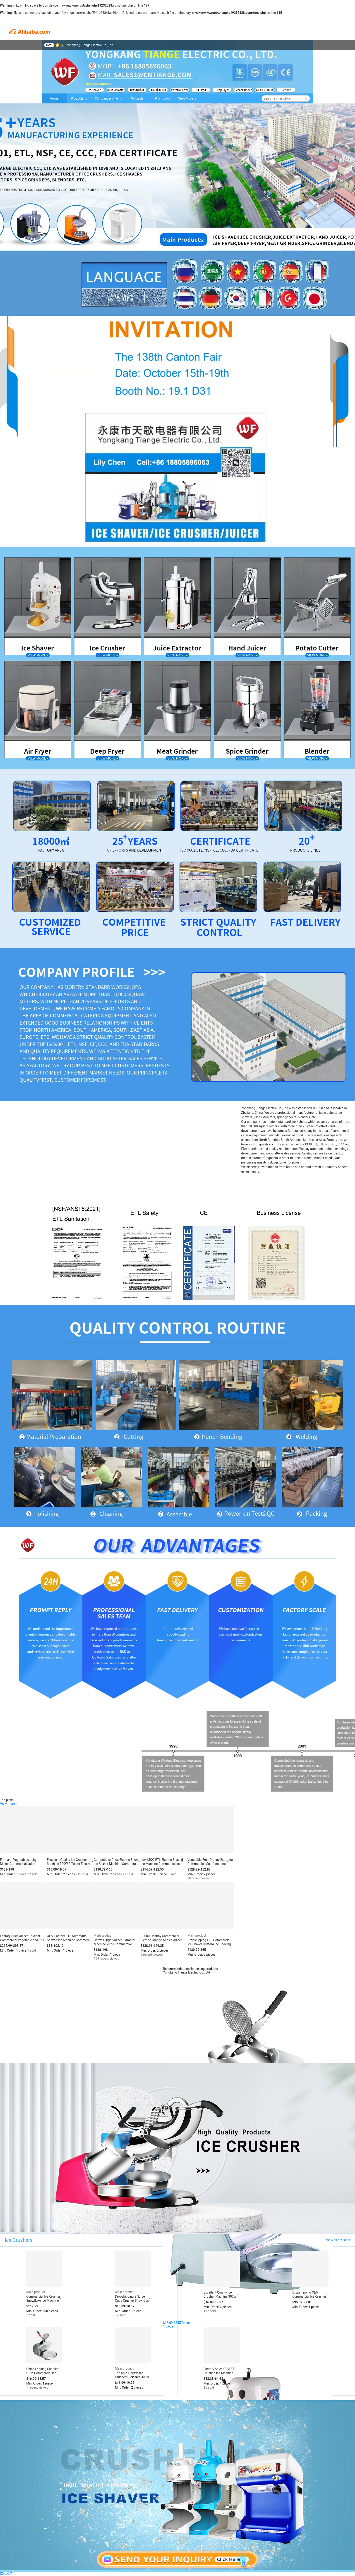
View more (8, 1803)
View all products (338, 2240)
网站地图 (6, 2574)
